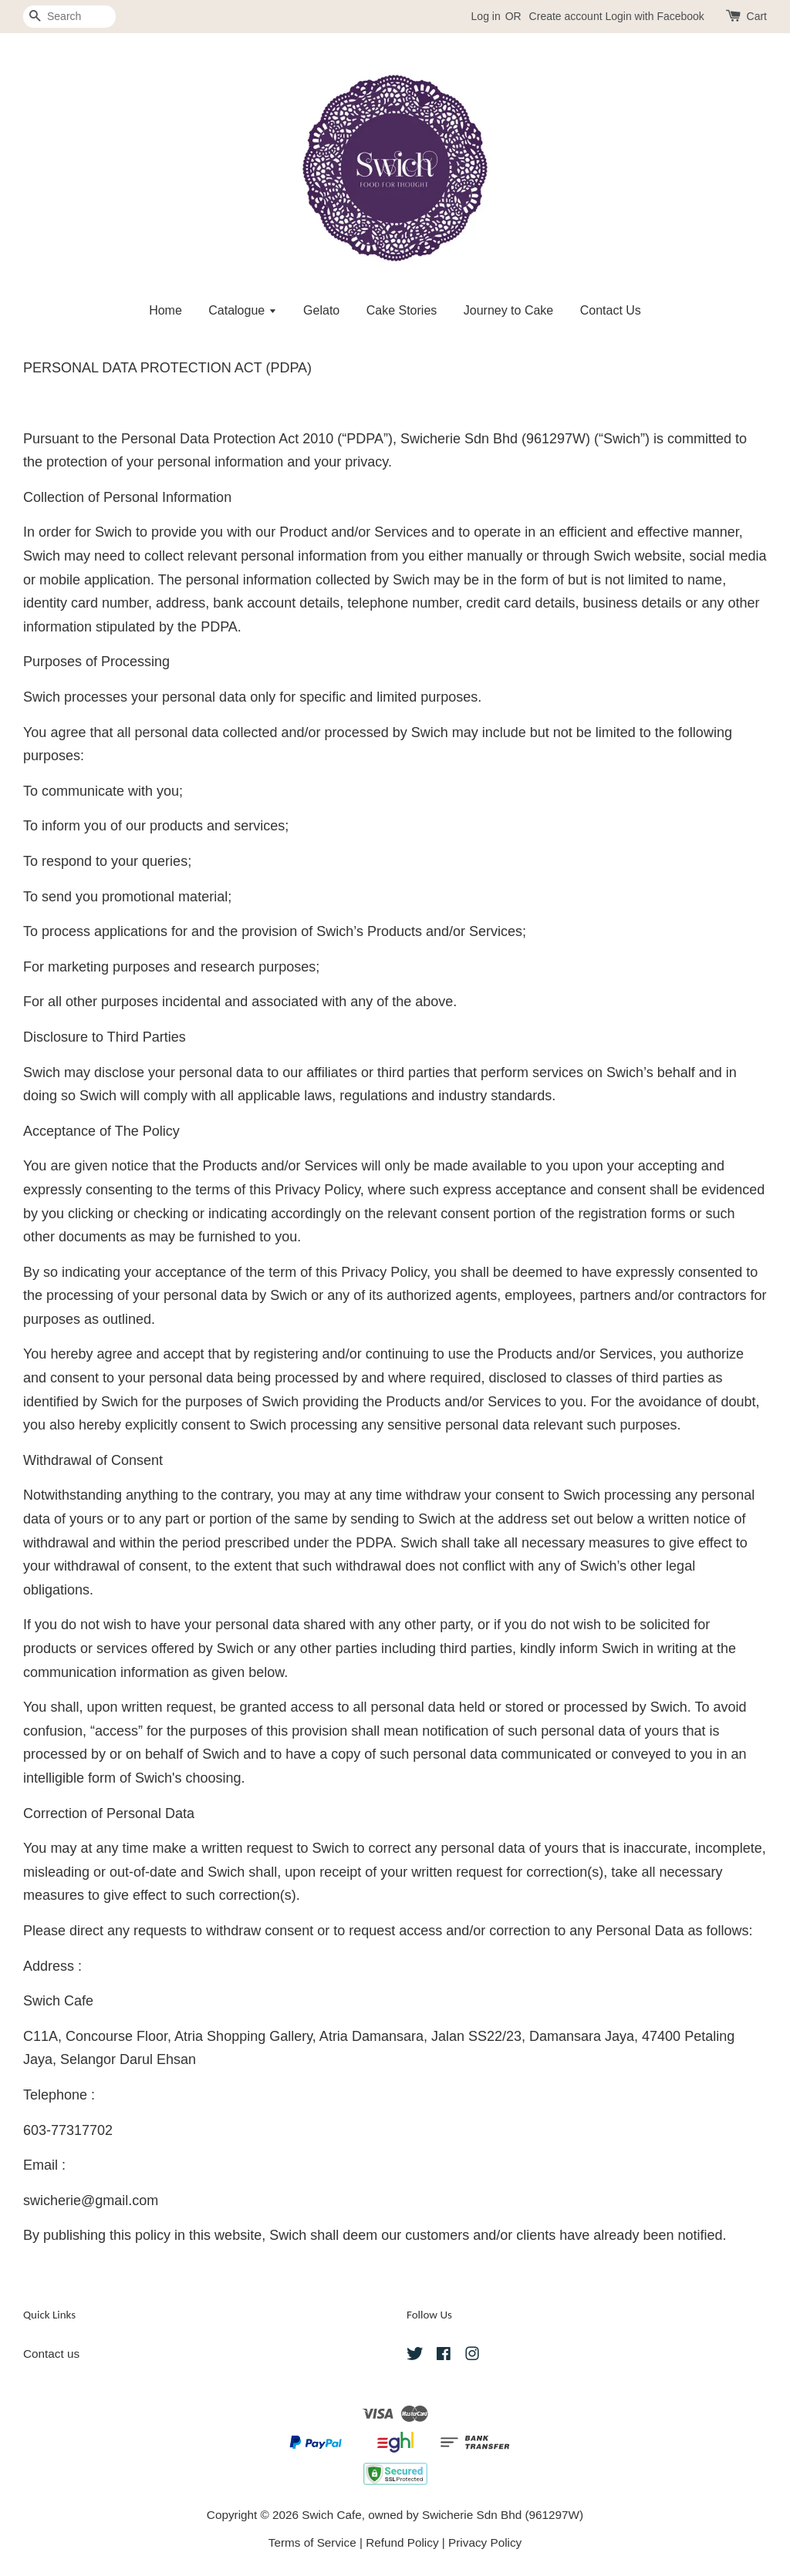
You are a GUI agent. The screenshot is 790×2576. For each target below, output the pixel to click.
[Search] (69, 16)
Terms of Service (312, 2542)
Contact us (51, 2353)
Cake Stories (401, 310)
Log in (486, 16)
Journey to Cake (509, 310)
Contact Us (610, 310)
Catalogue (242, 310)
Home (165, 310)
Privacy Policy (485, 2542)
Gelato (321, 310)
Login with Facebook (654, 16)
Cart (757, 16)
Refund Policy (402, 2542)
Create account (566, 16)
